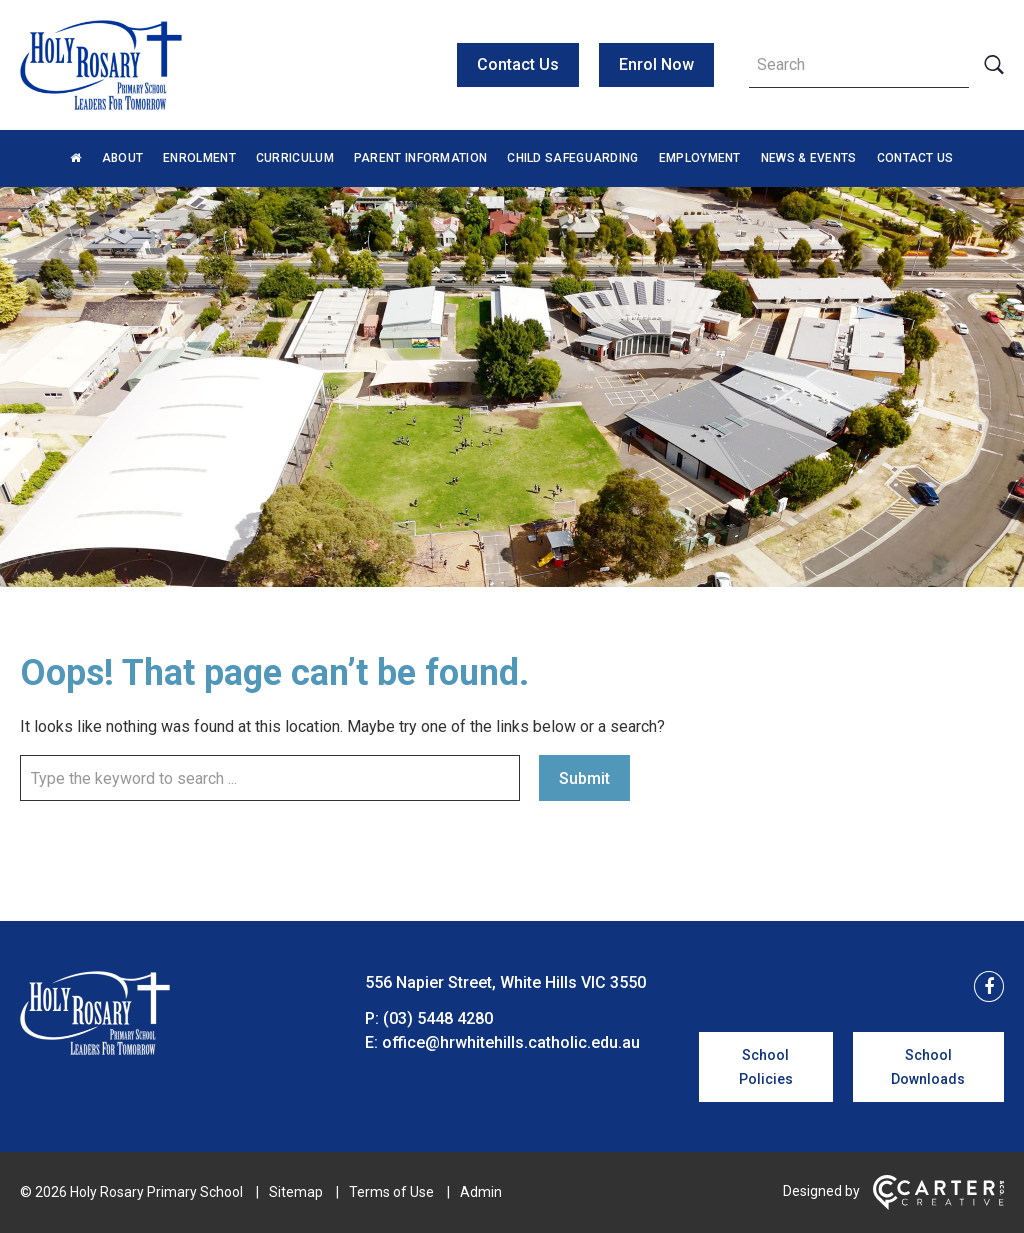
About (123, 158)
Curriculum (295, 158)
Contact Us (518, 64)
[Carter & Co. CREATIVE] (938, 1205)
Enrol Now (656, 64)
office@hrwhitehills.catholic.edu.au (511, 1042)
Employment (700, 158)
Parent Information (420, 158)
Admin (481, 1192)
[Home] (95, 1049)
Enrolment (199, 158)
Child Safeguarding (572, 158)
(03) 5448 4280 (438, 1018)
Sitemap (296, 1192)
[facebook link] (983, 987)
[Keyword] (859, 65)
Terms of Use (391, 1192)
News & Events (809, 158)
